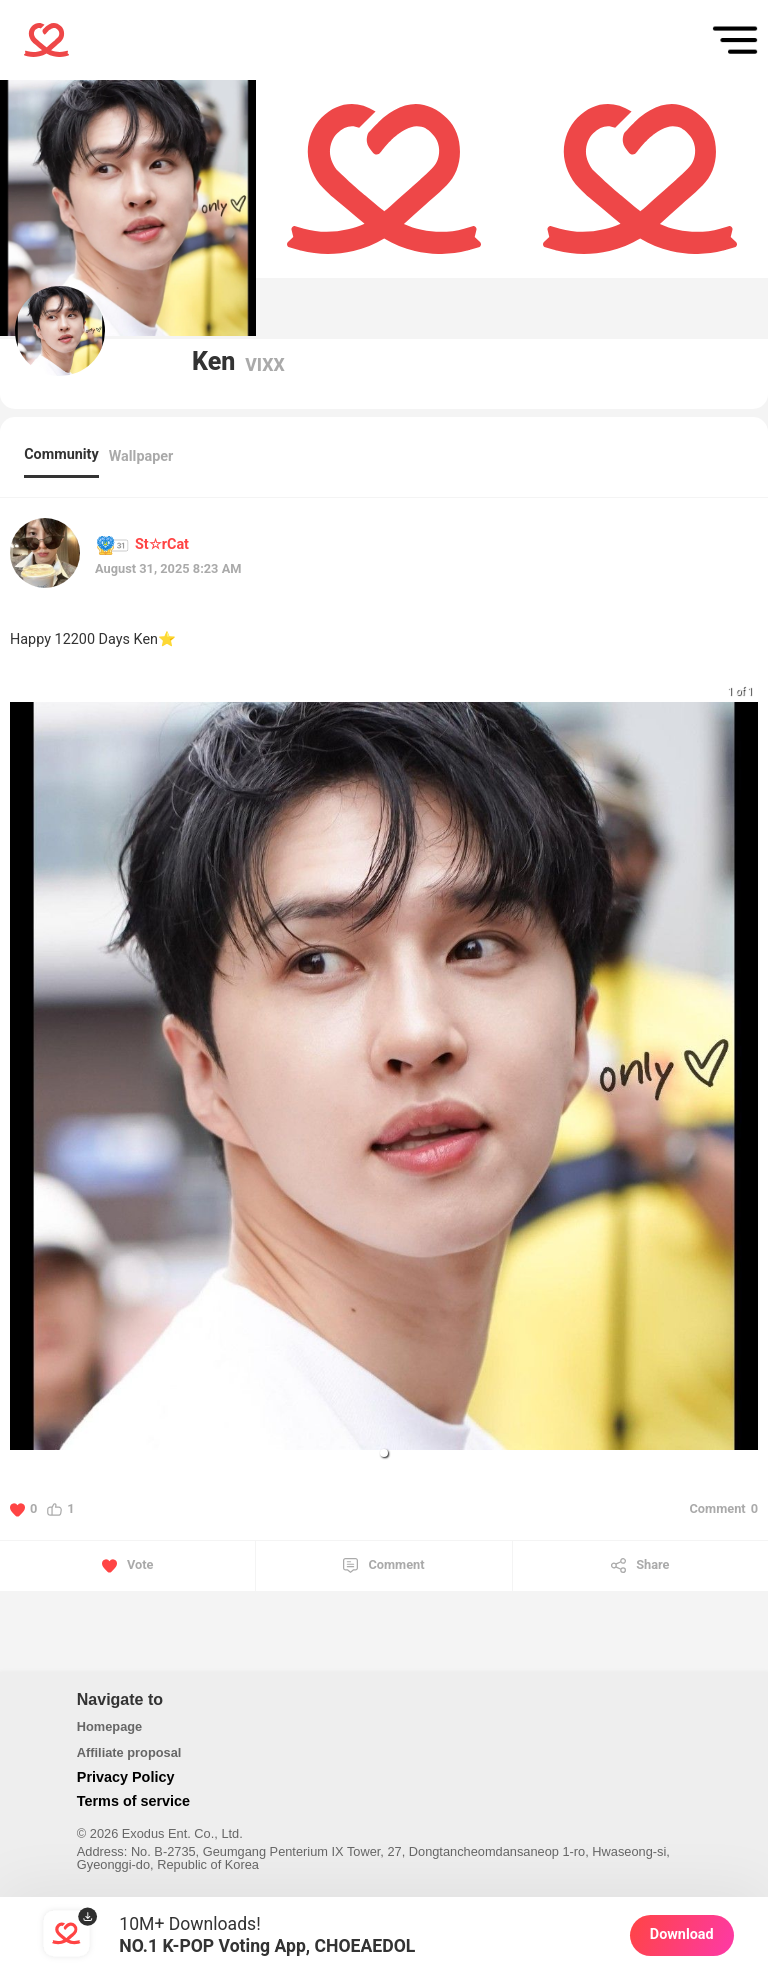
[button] (384, 1453)
